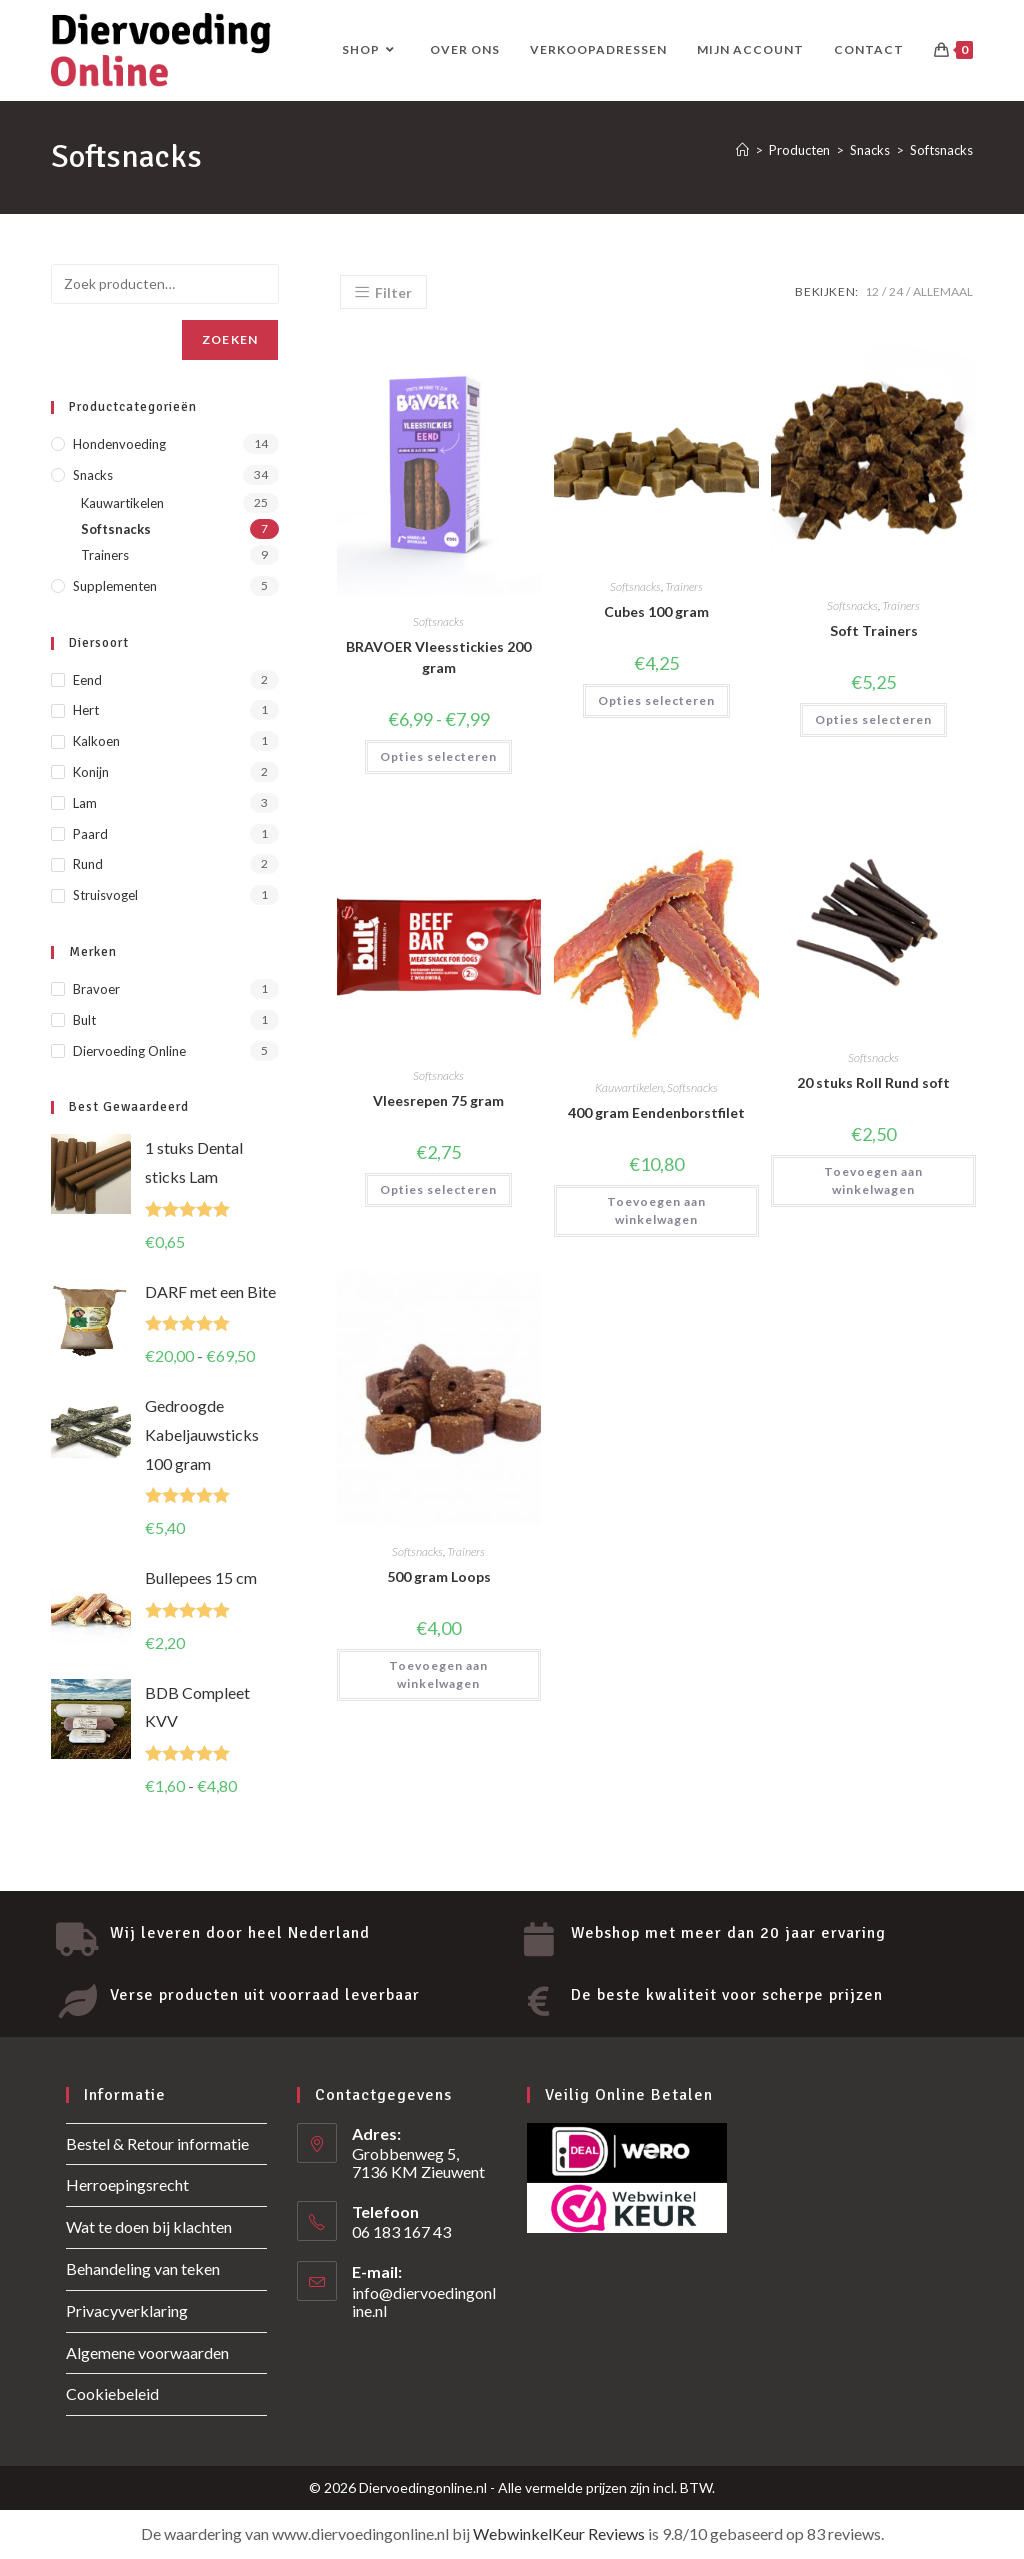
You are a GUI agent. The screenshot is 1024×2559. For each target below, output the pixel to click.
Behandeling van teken (143, 2268)
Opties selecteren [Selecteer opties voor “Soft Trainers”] (873, 719)
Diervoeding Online (129, 1051)
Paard (90, 834)
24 (896, 291)
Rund (88, 864)
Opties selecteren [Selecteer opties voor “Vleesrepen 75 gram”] (438, 1189)
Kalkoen (96, 741)
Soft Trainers (874, 630)
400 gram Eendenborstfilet (656, 1112)
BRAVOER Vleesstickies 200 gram (438, 657)
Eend (87, 680)
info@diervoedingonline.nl (424, 2301)
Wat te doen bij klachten (149, 2226)
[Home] (742, 150)
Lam (85, 803)
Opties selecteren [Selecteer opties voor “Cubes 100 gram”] (656, 700)
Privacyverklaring (127, 2310)
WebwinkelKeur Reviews (559, 2533)
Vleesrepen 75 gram (438, 1100)
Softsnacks (941, 150)
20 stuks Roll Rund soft (873, 1082)
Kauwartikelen (629, 1087)
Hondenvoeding (119, 444)
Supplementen (115, 586)
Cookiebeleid (112, 2393)
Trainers (684, 586)
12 (872, 291)
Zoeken (230, 339)
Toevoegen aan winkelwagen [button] (656, 1210)
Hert (86, 710)
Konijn (91, 772)
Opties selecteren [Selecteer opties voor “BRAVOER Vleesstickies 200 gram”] (438, 756)
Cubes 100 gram (656, 611)
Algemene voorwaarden (147, 2352)
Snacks (93, 475)
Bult (84, 1020)
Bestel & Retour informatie (157, 2143)
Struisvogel (105, 895)
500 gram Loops (439, 1576)
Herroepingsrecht (127, 2184)
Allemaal (943, 291)
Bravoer (96, 989)
